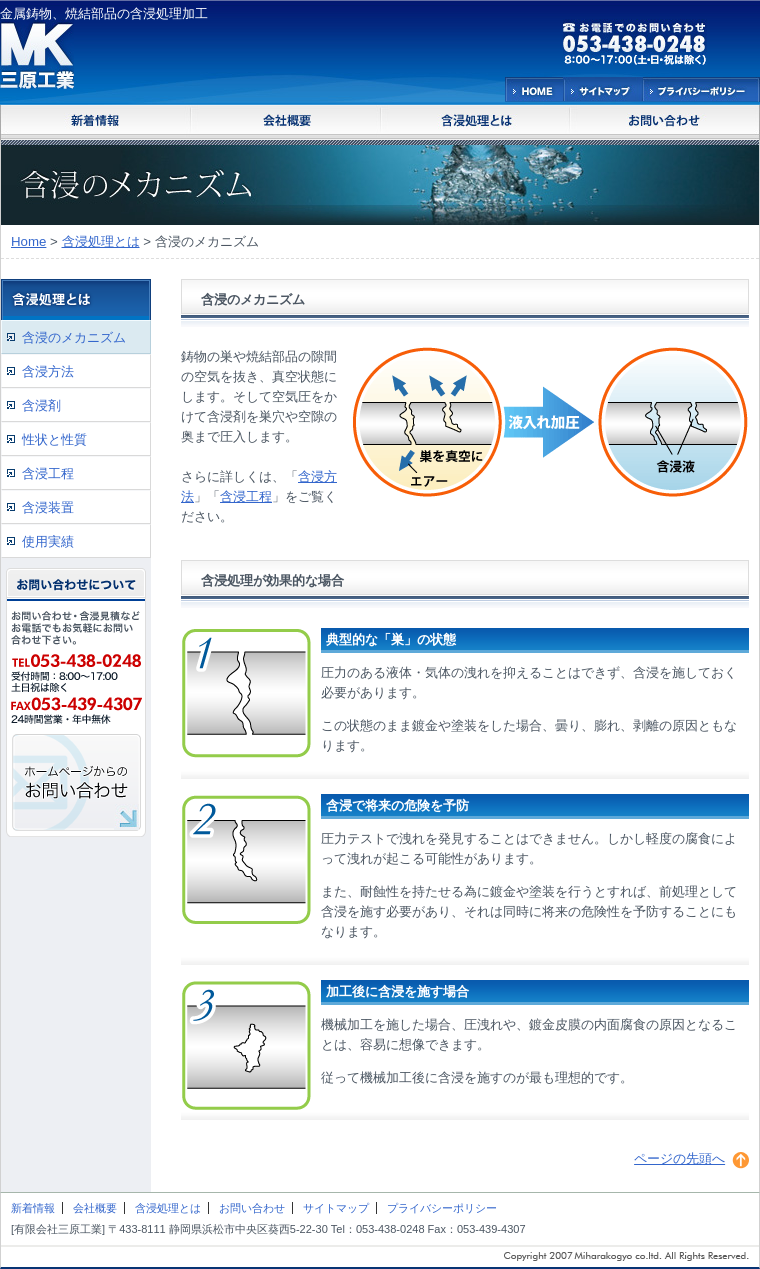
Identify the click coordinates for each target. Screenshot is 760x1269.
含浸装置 (48, 507)
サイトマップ (336, 1208)
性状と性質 (54, 439)
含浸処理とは (101, 241)
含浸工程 (246, 496)
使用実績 (48, 541)
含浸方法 (48, 371)
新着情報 (33, 1208)
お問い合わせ (252, 1208)
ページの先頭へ (679, 1158)
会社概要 (95, 1208)
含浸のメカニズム (74, 337)
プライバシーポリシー (442, 1208)
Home (28, 241)
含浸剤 (41, 405)
